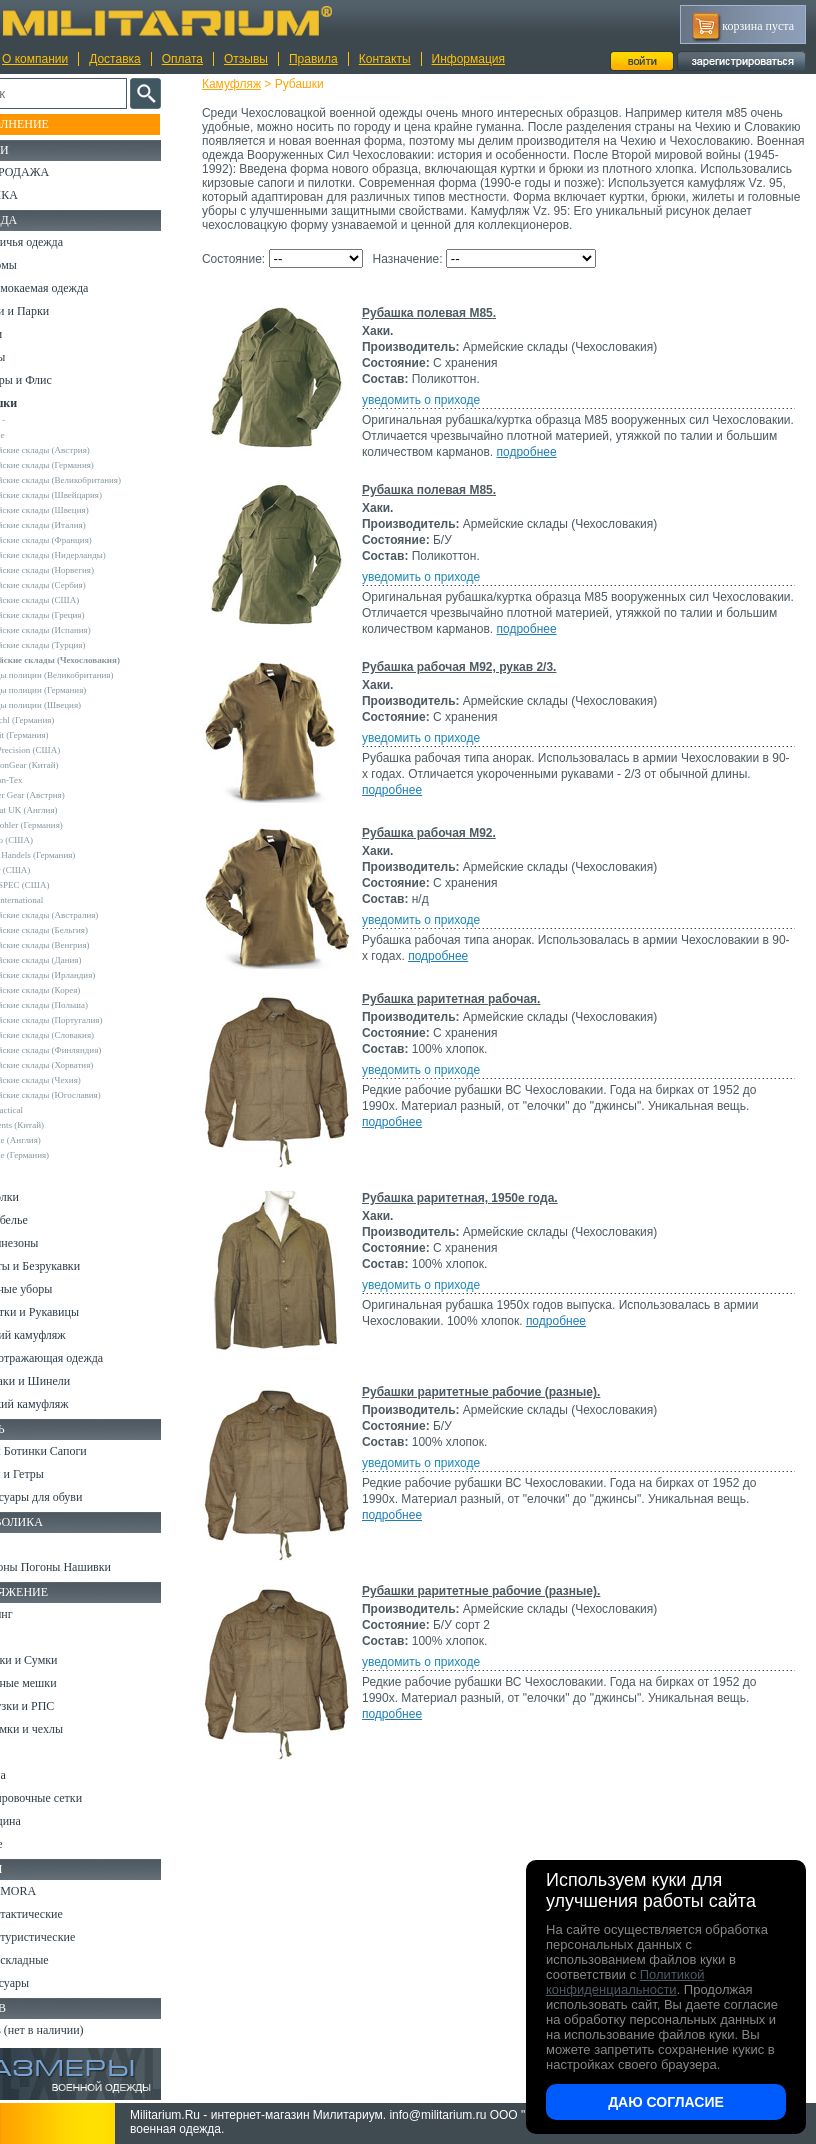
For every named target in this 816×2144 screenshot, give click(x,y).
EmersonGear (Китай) (63, 765)
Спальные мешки (58, 1683)
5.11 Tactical (46, 1110)
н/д (29, 1170)
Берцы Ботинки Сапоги (73, 1451)
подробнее (645, 466)
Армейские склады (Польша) (78, 1005)
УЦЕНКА (39, 195)
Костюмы (38, 265)
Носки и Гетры (52, 1474)
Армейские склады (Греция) (76, 615)
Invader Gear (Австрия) (67, 795)
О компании (35, 59)
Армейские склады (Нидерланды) (87, 555)
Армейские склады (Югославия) (85, 1095)
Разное (31, 1844)
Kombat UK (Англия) (63, 810)
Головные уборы (56, 1289)
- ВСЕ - (37, 420)
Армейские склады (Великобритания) (95, 480)
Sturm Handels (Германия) (72, 855)
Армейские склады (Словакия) (81, 1035)
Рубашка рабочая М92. (447, 847)
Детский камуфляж (63, 1335)
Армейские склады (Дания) (75, 960)
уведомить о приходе (439, 414)
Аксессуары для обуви (71, 1497)
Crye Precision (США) (64, 750)
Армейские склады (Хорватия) (81, 1065)
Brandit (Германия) (59, 735)
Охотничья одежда (61, 242)
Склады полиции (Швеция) (75, 705)
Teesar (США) (49, 870)
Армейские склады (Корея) (74, 990)
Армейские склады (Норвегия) (81, 570)
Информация (468, 59)
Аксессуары (44, 1983)
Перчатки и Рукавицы (69, 1312)
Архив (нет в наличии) (72, 2030)
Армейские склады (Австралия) (83, 915)
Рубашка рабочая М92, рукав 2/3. (477, 681)
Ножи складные (54, 1960)
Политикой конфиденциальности (625, 1982)
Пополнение (53, 124)
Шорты (32, 357)
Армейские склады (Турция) (77, 645)
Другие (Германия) (59, 1155)
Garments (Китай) (56, 1125)
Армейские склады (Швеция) (79, 510)
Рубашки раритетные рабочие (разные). (499, 1406)
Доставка (115, 59)
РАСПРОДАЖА (54, 172)
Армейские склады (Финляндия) (85, 1050)
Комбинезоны (49, 1243)
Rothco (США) (51, 840)
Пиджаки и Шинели (65, 1381)
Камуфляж (249, 84)
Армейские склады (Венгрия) (79, 945)
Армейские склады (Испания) (80, 630)
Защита (33, 1775)
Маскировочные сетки (71, 1798)
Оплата (182, 59)
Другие (37, 435)
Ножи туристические (67, 1937)
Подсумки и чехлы (61, 1729)
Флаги (30, 1544)
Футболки (39, 1197)
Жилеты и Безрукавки (70, 1266)
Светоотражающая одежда (81, 1358)
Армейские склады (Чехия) (75, 1080)
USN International (56, 900)
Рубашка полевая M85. (447, 327)
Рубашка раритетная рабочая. (469, 1013)
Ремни (30, 1637)
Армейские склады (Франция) (80, 540)
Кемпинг (36, 1614)
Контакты (385, 59)
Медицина (40, 1821)
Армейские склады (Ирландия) (82, 975)
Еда (23, 1752)
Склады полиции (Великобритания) (91, 675)
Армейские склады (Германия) (81, 465)
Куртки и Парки (54, 311)
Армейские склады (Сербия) (77, 585)
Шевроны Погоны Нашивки (85, 1567)
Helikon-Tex (45, 780)
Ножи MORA (48, 1891)
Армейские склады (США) (74, 600)
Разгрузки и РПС (57, 1706)
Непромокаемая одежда (74, 288)
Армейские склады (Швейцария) (85, 495)
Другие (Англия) (55, 1140)
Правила (313, 59)
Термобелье (44, 1220)
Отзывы (246, 59)
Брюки (31, 334)
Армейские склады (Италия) (77, 525)
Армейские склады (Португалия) (85, 1020)
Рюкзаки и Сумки (58, 1660)
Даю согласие (666, 2102)
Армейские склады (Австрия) (79, 450)
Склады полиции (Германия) (77, 690)
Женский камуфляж (64, 1404)
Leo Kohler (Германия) (66, 825)
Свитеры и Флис (56, 380)
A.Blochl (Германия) (61, 720)
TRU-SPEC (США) (59, 885)
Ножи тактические (61, 1914)
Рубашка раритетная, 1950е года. (478, 1212)
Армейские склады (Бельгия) (78, 930)
